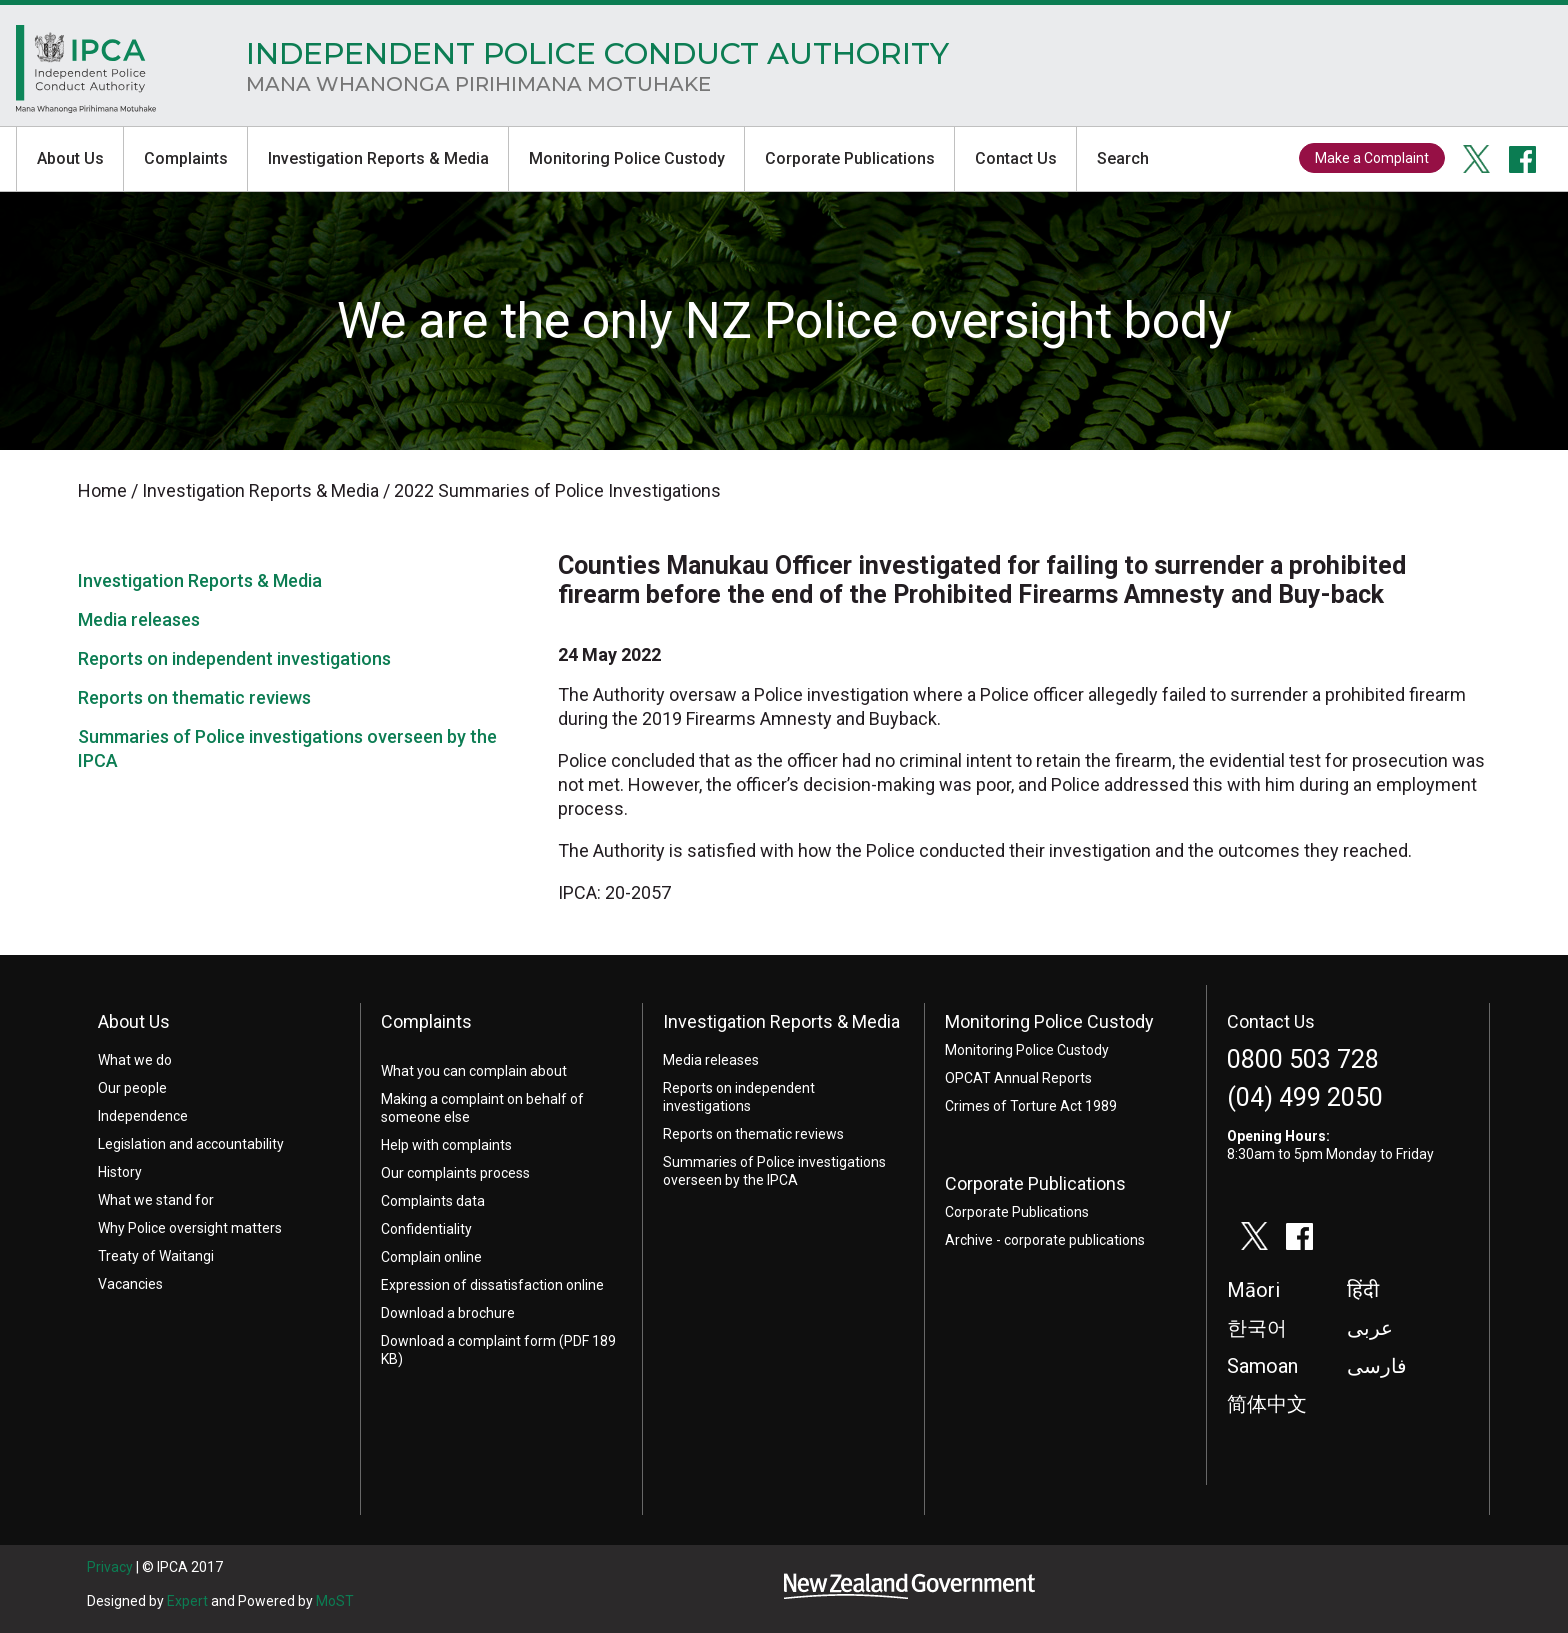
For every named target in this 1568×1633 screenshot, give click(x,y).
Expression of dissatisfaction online (492, 1285)
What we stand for (156, 1200)
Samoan (1262, 1366)
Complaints (186, 158)
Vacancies (130, 1284)
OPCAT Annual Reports (1018, 1078)
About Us (70, 158)
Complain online (431, 1257)
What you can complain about (474, 1071)
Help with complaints (446, 1145)
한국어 (1257, 1328)
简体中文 (1267, 1404)
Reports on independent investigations (234, 658)
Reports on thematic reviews (194, 697)
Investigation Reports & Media (378, 158)
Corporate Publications (850, 158)
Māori (1253, 1290)
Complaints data (433, 1201)
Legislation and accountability (191, 1144)
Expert (187, 1601)
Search (1123, 158)
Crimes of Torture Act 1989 (1031, 1106)
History (120, 1172)
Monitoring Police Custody (627, 158)
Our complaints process (455, 1173)
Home (86, 74)
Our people (132, 1088)
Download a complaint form (468, 1341)
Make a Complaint (1372, 158)
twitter (1477, 159)
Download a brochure (448, 1313)
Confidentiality (426, 1229)
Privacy (110, 1567)
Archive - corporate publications (1045, 1240)
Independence (143, 1116)
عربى (1370, 1328)
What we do (135, 1060)
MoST (335, 1601)
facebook (1523, 159)
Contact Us (1016, 158)
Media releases (139, 619)
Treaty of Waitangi (156, 1256)
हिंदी (1363, 1290)
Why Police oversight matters (190, 1228)
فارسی (1377, 1366)
